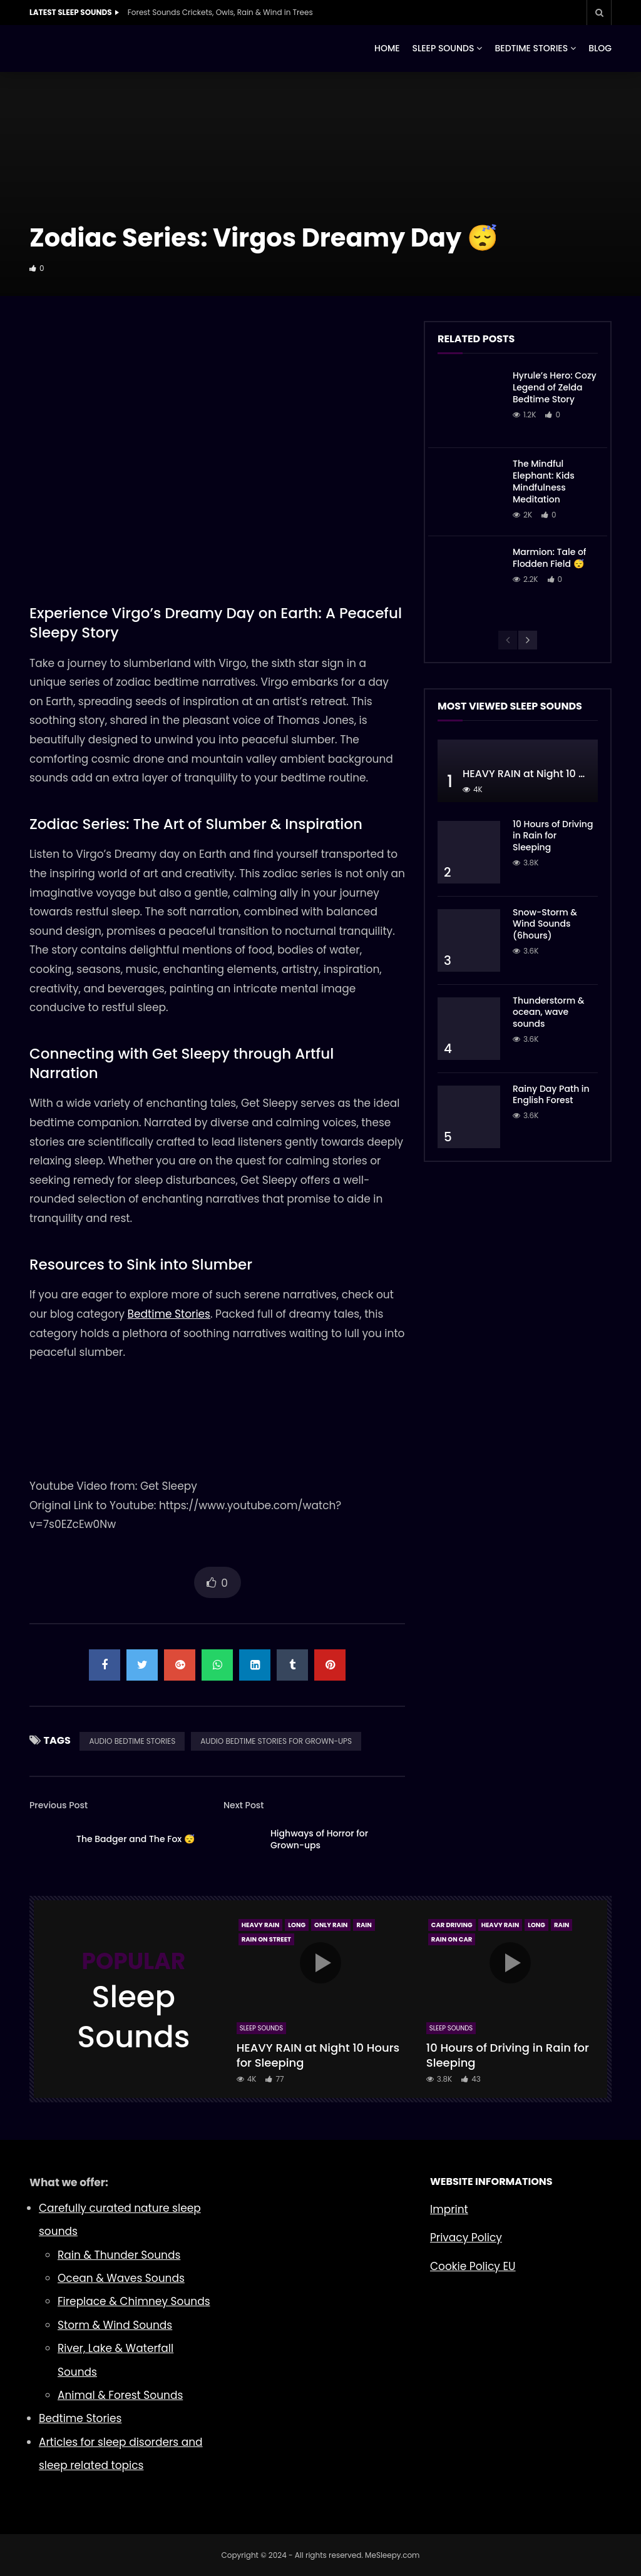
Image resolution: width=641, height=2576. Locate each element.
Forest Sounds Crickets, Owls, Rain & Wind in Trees (220, 12)
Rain (363, 1925)
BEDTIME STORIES (531, 48)
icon (320, 1962)
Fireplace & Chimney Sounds (134, 2301)
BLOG (600, 48)
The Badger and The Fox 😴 (135, 1839)
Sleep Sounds (261, 2028)
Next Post (243, 1805)
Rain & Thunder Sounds (119, 2255)
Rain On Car (452, 1939)
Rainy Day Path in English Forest (551, 1094)
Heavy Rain (261, 1925)
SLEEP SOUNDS (443, 48)
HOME (387, 48)
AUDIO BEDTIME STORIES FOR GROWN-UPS (276, 1741)
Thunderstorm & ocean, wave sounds (549, 1012)
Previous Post (58, 1805)
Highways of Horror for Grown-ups (319, 1839)
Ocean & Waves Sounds (121, 2278)
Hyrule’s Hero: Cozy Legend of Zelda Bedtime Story (555, 387)
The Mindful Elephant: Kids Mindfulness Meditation (544, 481)
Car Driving (452, 1925)
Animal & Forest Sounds (120, 2395)
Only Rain (330, 1925)
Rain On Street (266, 1939)
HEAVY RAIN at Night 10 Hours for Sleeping (318, 2055)
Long (296, 1925)
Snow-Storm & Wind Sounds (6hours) (545, 924)
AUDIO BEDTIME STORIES (132, 1741)
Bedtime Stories (169, 1313)
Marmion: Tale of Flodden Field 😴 (550, 558)
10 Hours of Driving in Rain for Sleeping (553, 836)
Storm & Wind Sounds (115, 2325)
